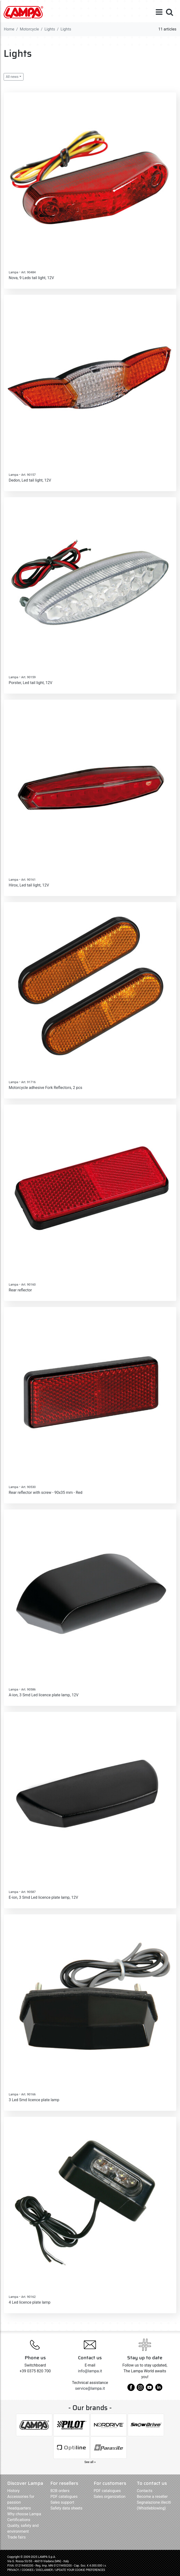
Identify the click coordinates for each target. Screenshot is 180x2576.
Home (9, 29)
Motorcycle (29, 29)
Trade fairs (16, 2537)
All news (12, 77)
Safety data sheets (66, 2508)
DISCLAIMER (44, 2570)
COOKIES (27, 2570)
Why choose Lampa (24, 2514)
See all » (90, 2462)
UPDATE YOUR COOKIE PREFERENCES (80, 2570)
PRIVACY (13, 2570)
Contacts (144, 2490)
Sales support (62, 2502)
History (13, 2490)
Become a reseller (152, 2496)
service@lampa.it (90, 2388)
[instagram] (140, 2389)
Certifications (18, 2519)
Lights (49, 29)
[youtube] (149, 2389)
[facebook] (131, 2389)
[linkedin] (158, 2389)
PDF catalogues (64, 2496)
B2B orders (59, 2490)
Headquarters (19, 2508)
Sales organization (109, 2496)
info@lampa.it (90, 2371)
